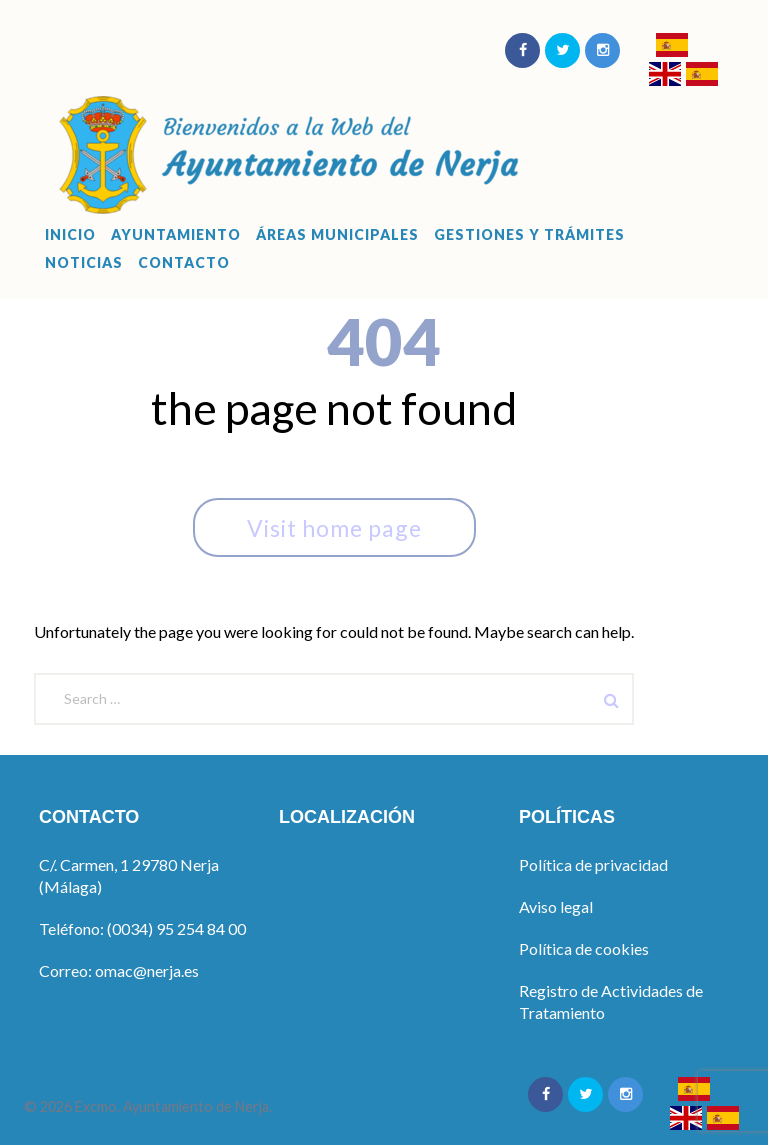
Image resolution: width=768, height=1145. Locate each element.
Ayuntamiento (176, 235)
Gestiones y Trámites (529, 235)
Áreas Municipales (337, 235)
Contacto (184, 263)
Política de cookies (584, 948)
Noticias (84, 263)
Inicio (70, 235)
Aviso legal (556, 906)
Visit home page (334, 528)
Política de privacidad (593, 864)
